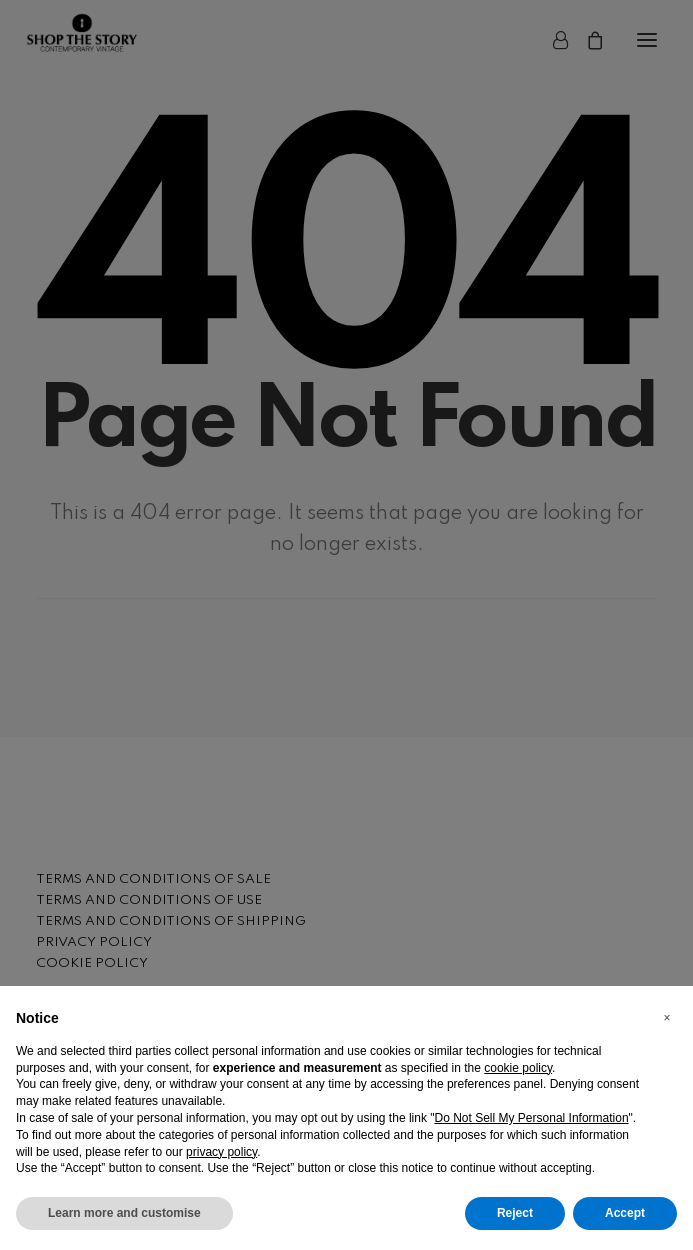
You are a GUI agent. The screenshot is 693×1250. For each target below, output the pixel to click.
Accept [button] (625, 1213)
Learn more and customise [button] (124, 1213)
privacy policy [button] (221, 1152)
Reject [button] (515, 1213)
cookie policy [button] (518, 1068)
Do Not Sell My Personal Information (532, 1118)
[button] (667, 1018)
